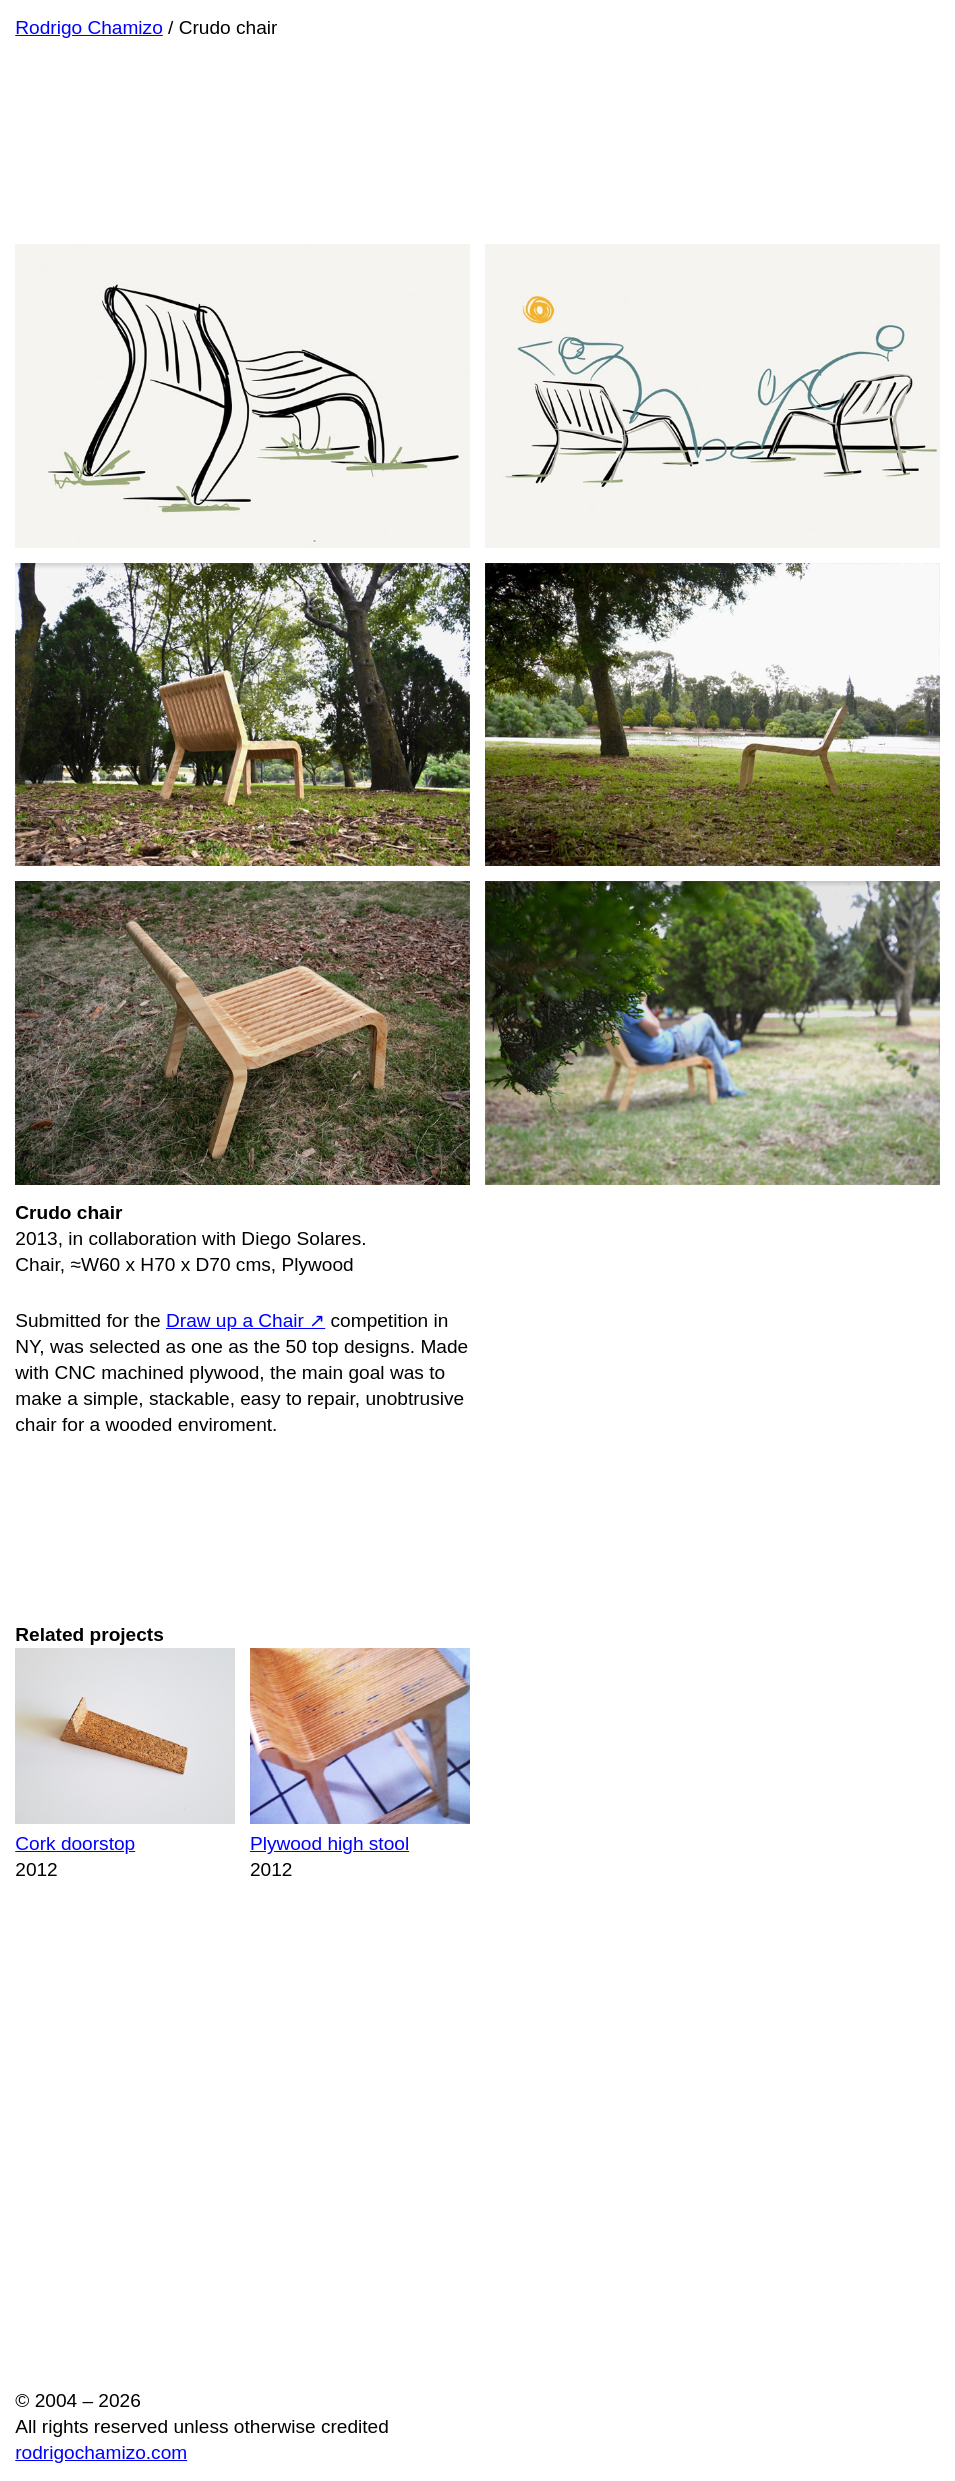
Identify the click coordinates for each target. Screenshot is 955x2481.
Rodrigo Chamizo (89, 27)
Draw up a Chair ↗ (245, 1320)
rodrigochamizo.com (101, 2452)
